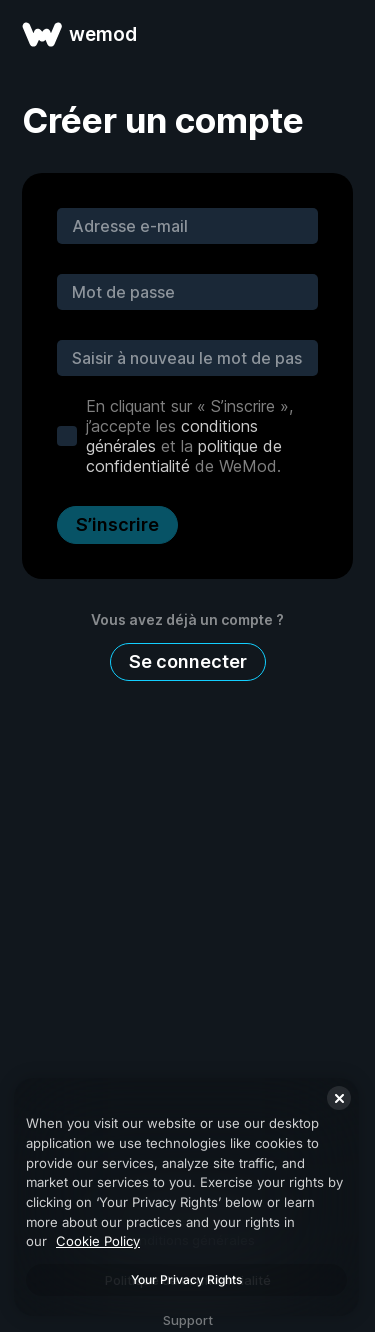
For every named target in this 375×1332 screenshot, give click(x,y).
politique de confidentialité (184, 456)
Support (188, 1320)
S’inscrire (117, 524)
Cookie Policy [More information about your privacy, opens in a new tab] (98, 1241)
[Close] (339, 1098)
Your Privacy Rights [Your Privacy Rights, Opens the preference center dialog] (186, 1279)
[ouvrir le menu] (337, 34)
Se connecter (188, 661)
